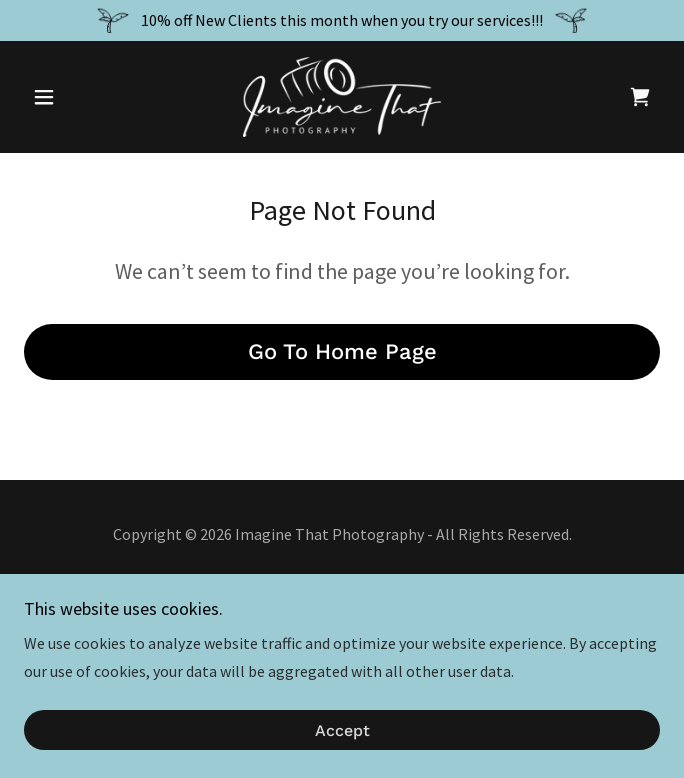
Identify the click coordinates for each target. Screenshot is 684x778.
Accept (342, 730)
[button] (71, 97)
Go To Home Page (342, 351)
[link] (341, 97)
